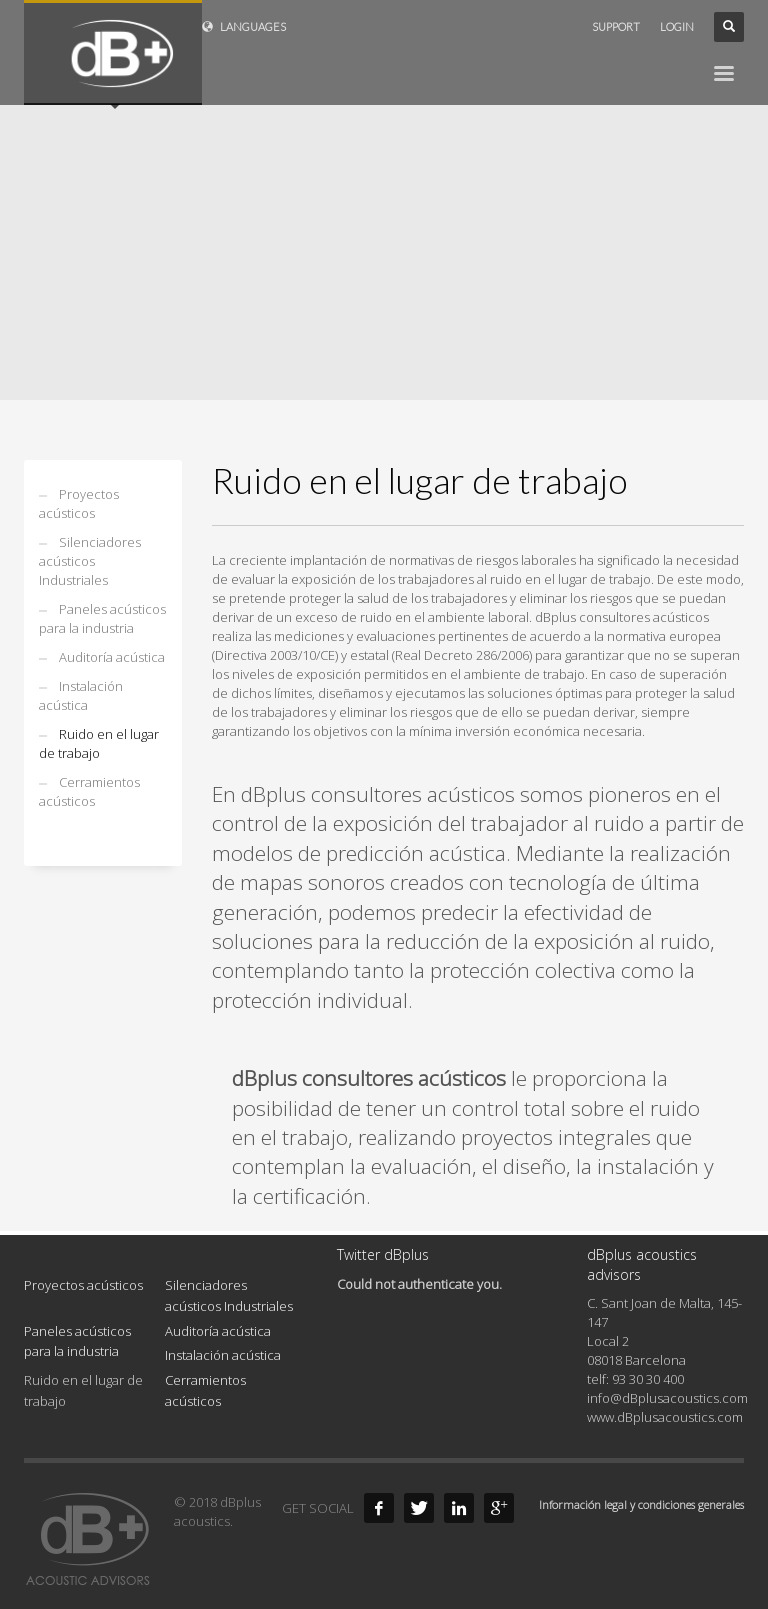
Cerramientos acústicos (89, 791)
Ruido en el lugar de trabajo (99, 743)
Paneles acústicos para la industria (102, 618)
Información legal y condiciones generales (641, 1504)
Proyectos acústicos (79, 503)
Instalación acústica (81, 695)
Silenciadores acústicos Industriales (90, 561)
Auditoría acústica (112, 657)
